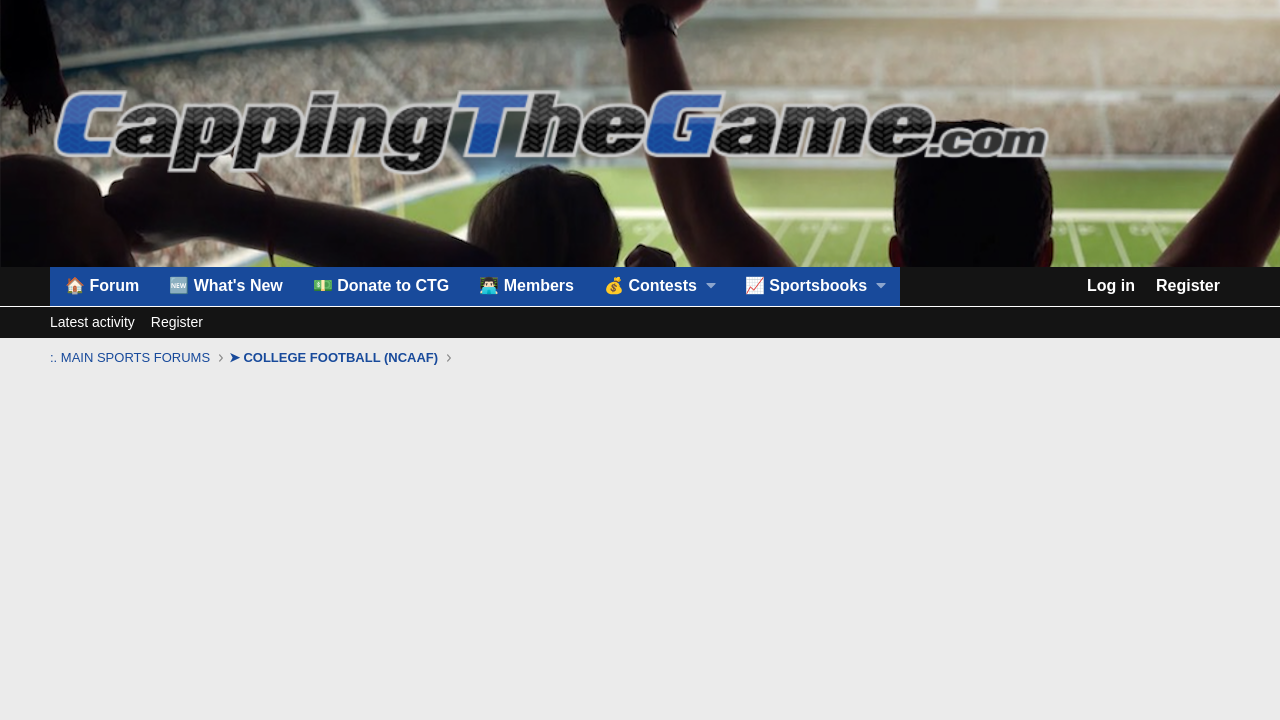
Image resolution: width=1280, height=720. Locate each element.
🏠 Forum (102, 285)
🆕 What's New (226, 285)
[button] (659, 286)
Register (177, 322)
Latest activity (92, 322)
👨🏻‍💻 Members (526, 285)
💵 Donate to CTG (381, 285)
